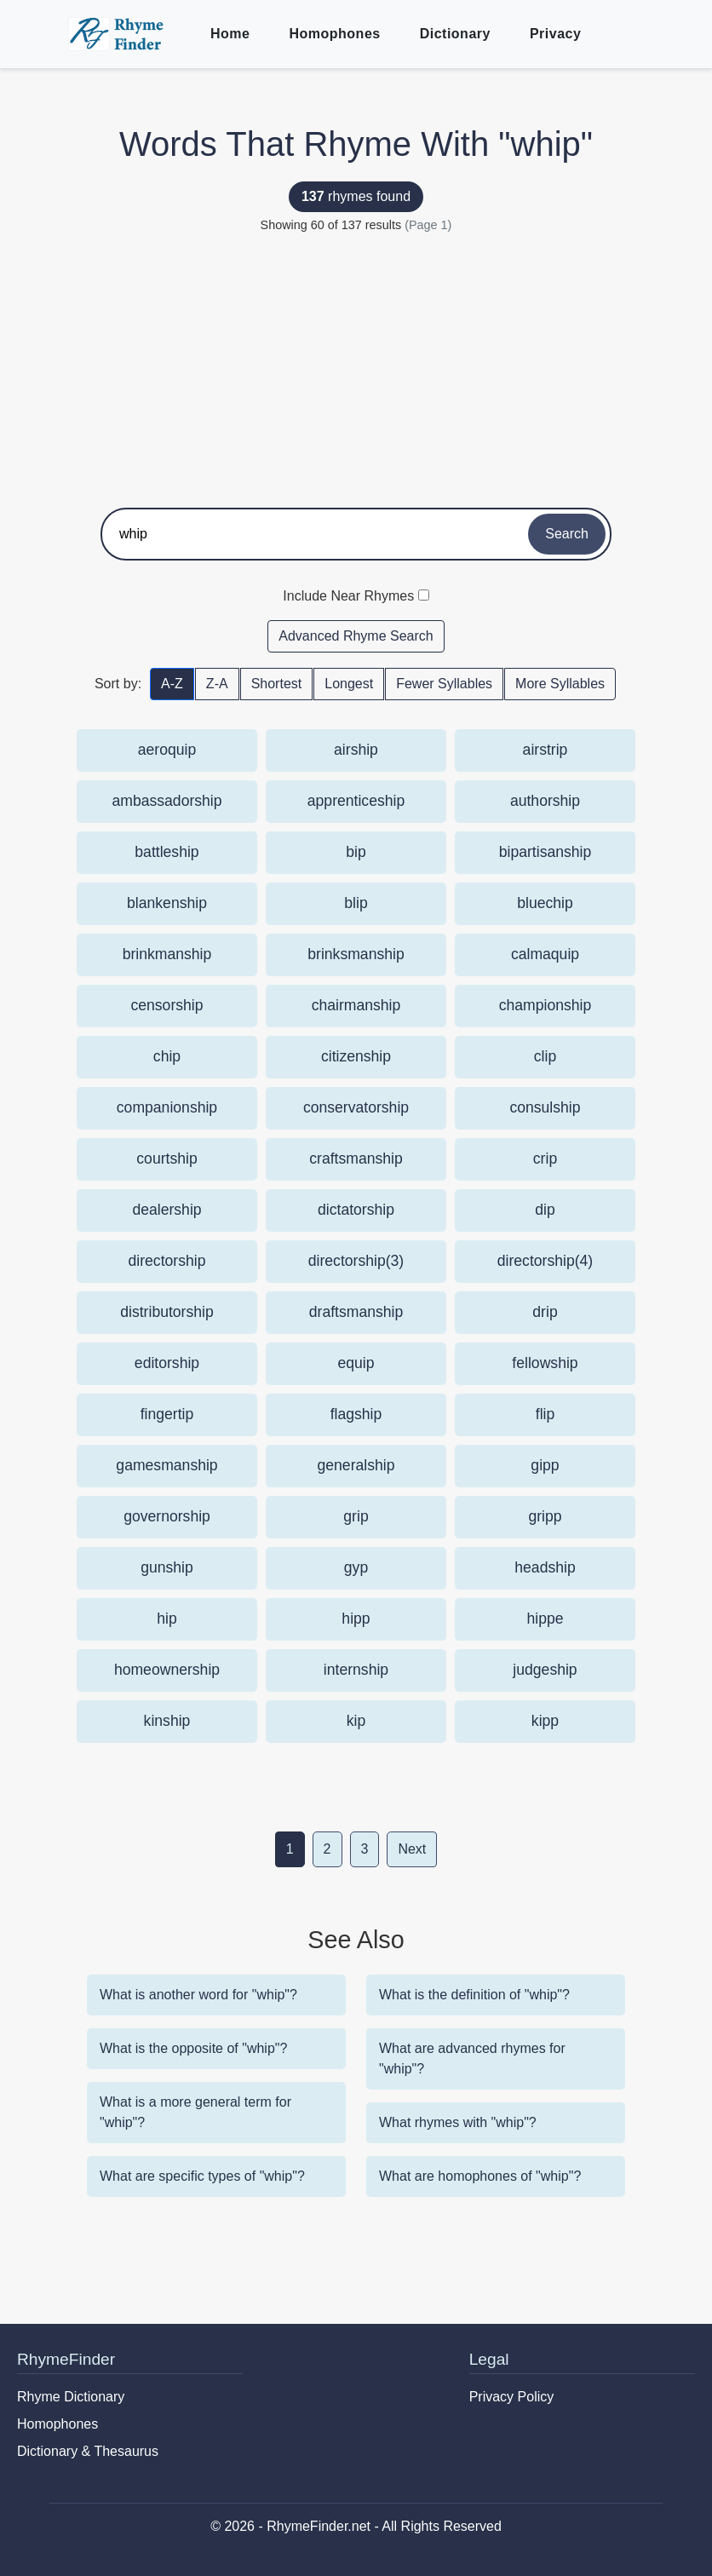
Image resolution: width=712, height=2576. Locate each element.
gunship (167, 1567)
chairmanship (356, 1005)
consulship (544, 1107)
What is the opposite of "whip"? (193, 2048)
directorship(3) (356, 1260)
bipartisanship (545, 851)
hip (166, 1618)
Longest (348, 683)
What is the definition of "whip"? (474, 1994)
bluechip (545, 902)
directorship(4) (545, 1260)
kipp (545, 1720)
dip (544, 1209)
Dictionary (455, 33)
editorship (167, 1362)
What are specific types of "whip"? (202, 2176)
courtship (166, 1158)
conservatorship (356, 1107)
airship (356, 749)
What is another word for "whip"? (198, 1994)
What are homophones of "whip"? (480, 2176)
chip (167, 1056)
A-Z (172, 683)
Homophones (334, 33)
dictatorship (356, 1209)
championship (545, 1005)
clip (545, 1056)
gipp (545, 1465)
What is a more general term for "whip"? (195, 2112)
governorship (166, 1516)
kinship (167, 1720)
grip (355, 1516)
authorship (545, 800)
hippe (544, 1618)
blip (355, 902)
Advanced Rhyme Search (355, 636)
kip (356, 1720)
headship (544, 1567)
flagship (356, 1414)
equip (355, 1362)
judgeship (545, 1669)
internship (356, 1669)
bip (355, 851)
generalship (356, 1465)
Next (412, 1849)
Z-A (217, 683)
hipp (356, 1618)
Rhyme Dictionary (70, 2396)
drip (544, 1311)
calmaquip (545, 954)
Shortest (276, 683)
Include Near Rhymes (348, 596)
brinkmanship (167, 954)
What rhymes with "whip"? (458, 2122)
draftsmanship (356, 1311)
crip (545, 1158)
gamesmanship (166, 1465)
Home (230, 33)
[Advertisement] (356, 363)
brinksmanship (355, 954)
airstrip (545, 749)
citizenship (356, 1056)
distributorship (167, 1311)
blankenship (167, 902)
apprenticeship (356, 800)
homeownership (167, 1669)
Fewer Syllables (444, 683)
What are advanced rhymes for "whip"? (472, 2058)
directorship (167, 1260)
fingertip (167, 1414)
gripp (544, 1516)
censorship (166, 1005)
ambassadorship (166, 800)
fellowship (544, 1362)
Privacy (555, 33)
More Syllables (560, 683)
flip (545, 1414)
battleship (166, 851)
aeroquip (167, 749)
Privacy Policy (511, 2396)
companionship (167, 1107)
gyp (356, 1567)
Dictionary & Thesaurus (87, 2451)
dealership (166, 1209)
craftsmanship (356, 1158)
